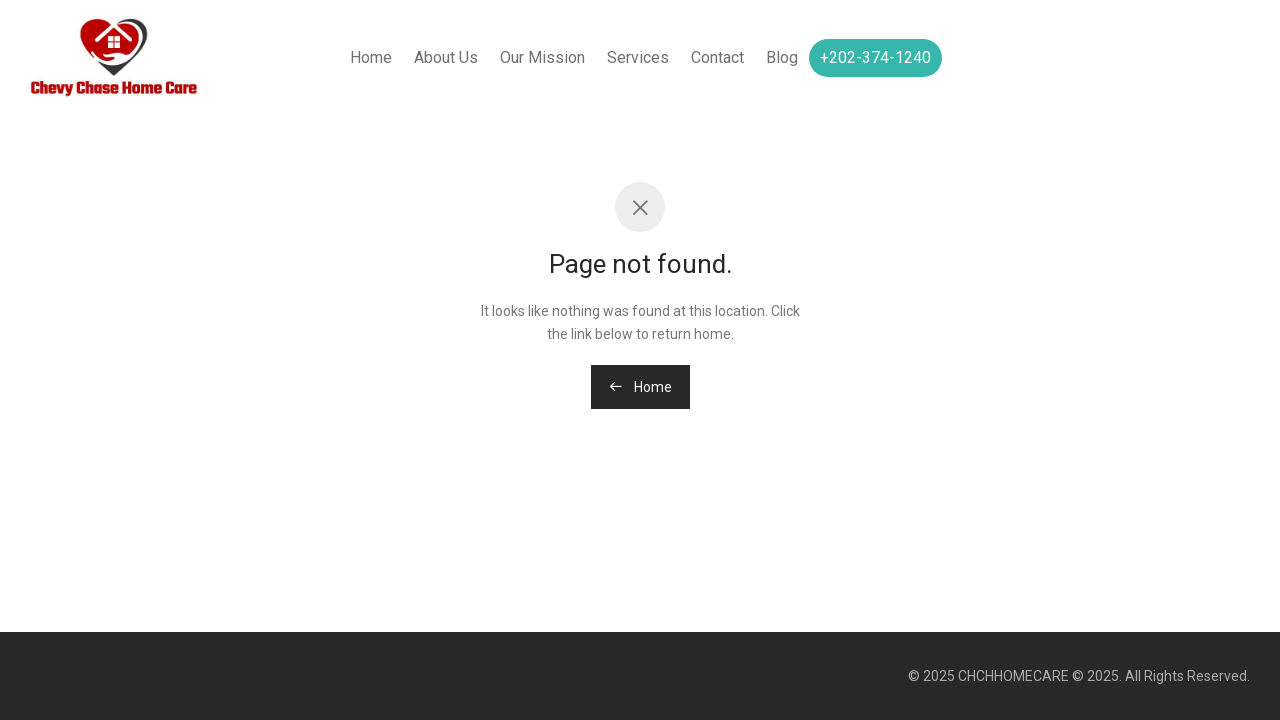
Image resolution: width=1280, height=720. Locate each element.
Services (638, 57)
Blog (782, 57)
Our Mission (542, 57)
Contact (717, 57)
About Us (446, 57)
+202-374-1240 (875, 57)
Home (371, 57)
